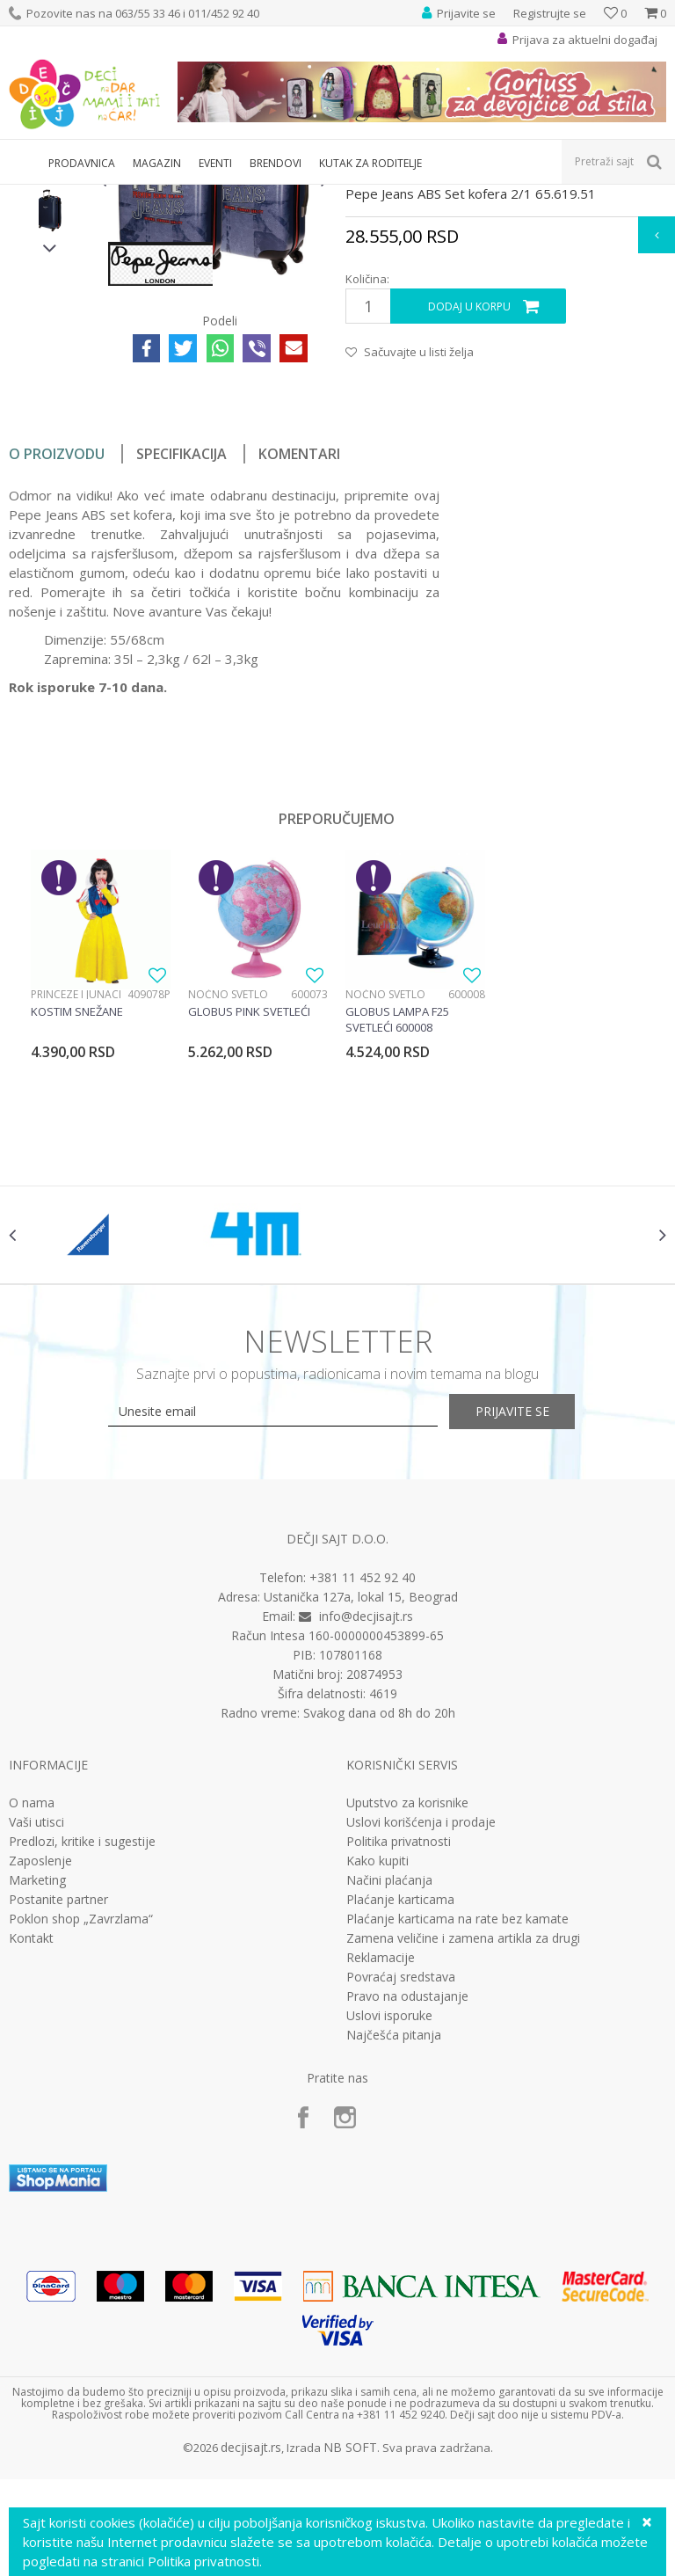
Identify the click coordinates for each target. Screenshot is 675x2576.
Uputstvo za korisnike (407, 2015)
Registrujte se (549, 13)
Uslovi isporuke (389, 2228)
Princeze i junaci (76, 1190)
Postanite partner (58, 2112)
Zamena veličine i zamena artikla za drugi (463, 2150)
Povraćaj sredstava (400, 2189)
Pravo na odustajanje (407, 2208)
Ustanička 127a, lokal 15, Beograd (361, 1808)
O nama (31, 2015)
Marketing (37, 2092)
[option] (50, 312)
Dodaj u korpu (468, 502)
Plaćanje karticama (400, 2112)
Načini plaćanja (389, 2092)
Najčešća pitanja (393, 2247)
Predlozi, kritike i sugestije (82, 2054)
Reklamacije (380, 2170)
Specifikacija (181, 650)
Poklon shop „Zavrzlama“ (81, 2131)
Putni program (162, 195)
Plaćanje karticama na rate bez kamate (457, 2131)
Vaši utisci (36, 2034)
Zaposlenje (40, 2073)
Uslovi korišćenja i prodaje (421, 2034)
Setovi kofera (242, 195)
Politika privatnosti (398, 2054)
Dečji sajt (31, 195)
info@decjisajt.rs (366, 1828)
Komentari (299, 650)
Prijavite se (531, 1624)
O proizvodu (57, 650)
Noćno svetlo (228, 1190)
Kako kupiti (377, 2073)
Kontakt (31, 2150)
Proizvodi (89, 195)
